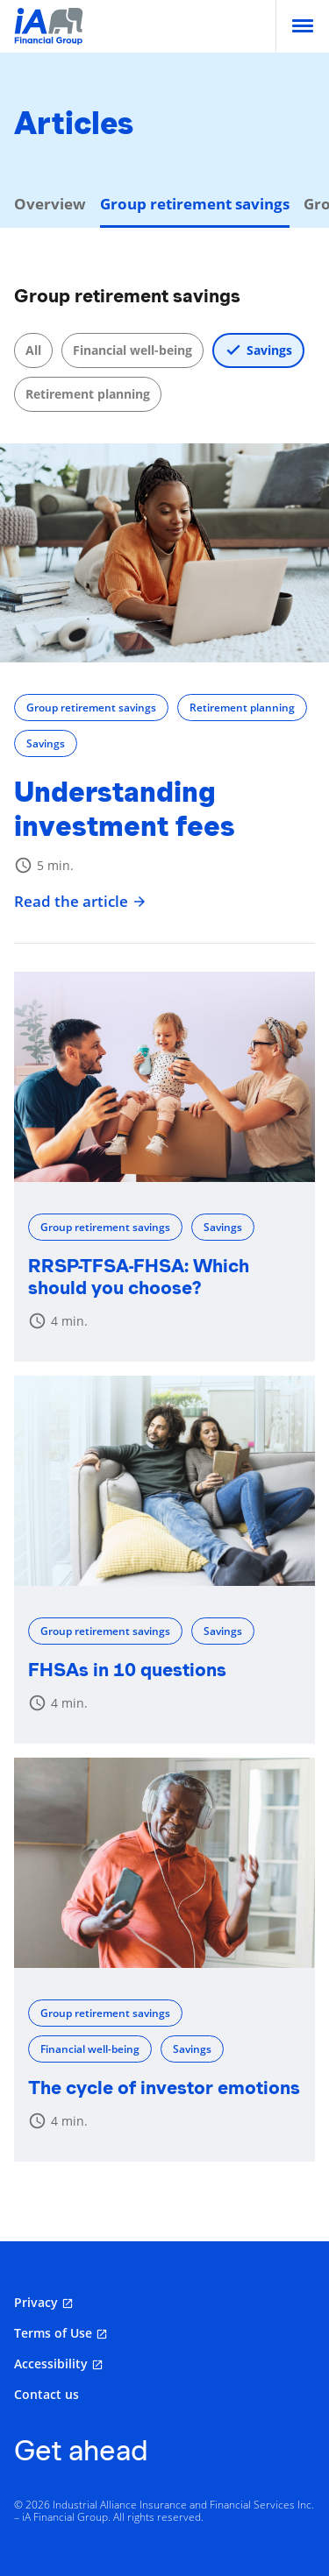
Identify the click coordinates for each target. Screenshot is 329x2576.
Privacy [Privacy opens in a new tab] (36, 2302)
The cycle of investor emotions (164, 2087)
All (33, 350)
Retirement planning (87, 394)
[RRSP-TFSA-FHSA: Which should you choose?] (164, 1077)
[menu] (302, 26)
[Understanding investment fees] (164, 552)
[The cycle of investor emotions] (164, 1863)
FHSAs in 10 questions (127, 1670)
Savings (269, 350)
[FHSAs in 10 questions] (164, 1481)
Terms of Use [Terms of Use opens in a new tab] (53, 2333)
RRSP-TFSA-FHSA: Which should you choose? (138, 1277)
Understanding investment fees (124, 809)
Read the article (80, 901)
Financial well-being (132, 350)
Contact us (46, 2394)
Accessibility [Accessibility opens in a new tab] (51, 2363)
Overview (50, 204)
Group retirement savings (91, 707)
